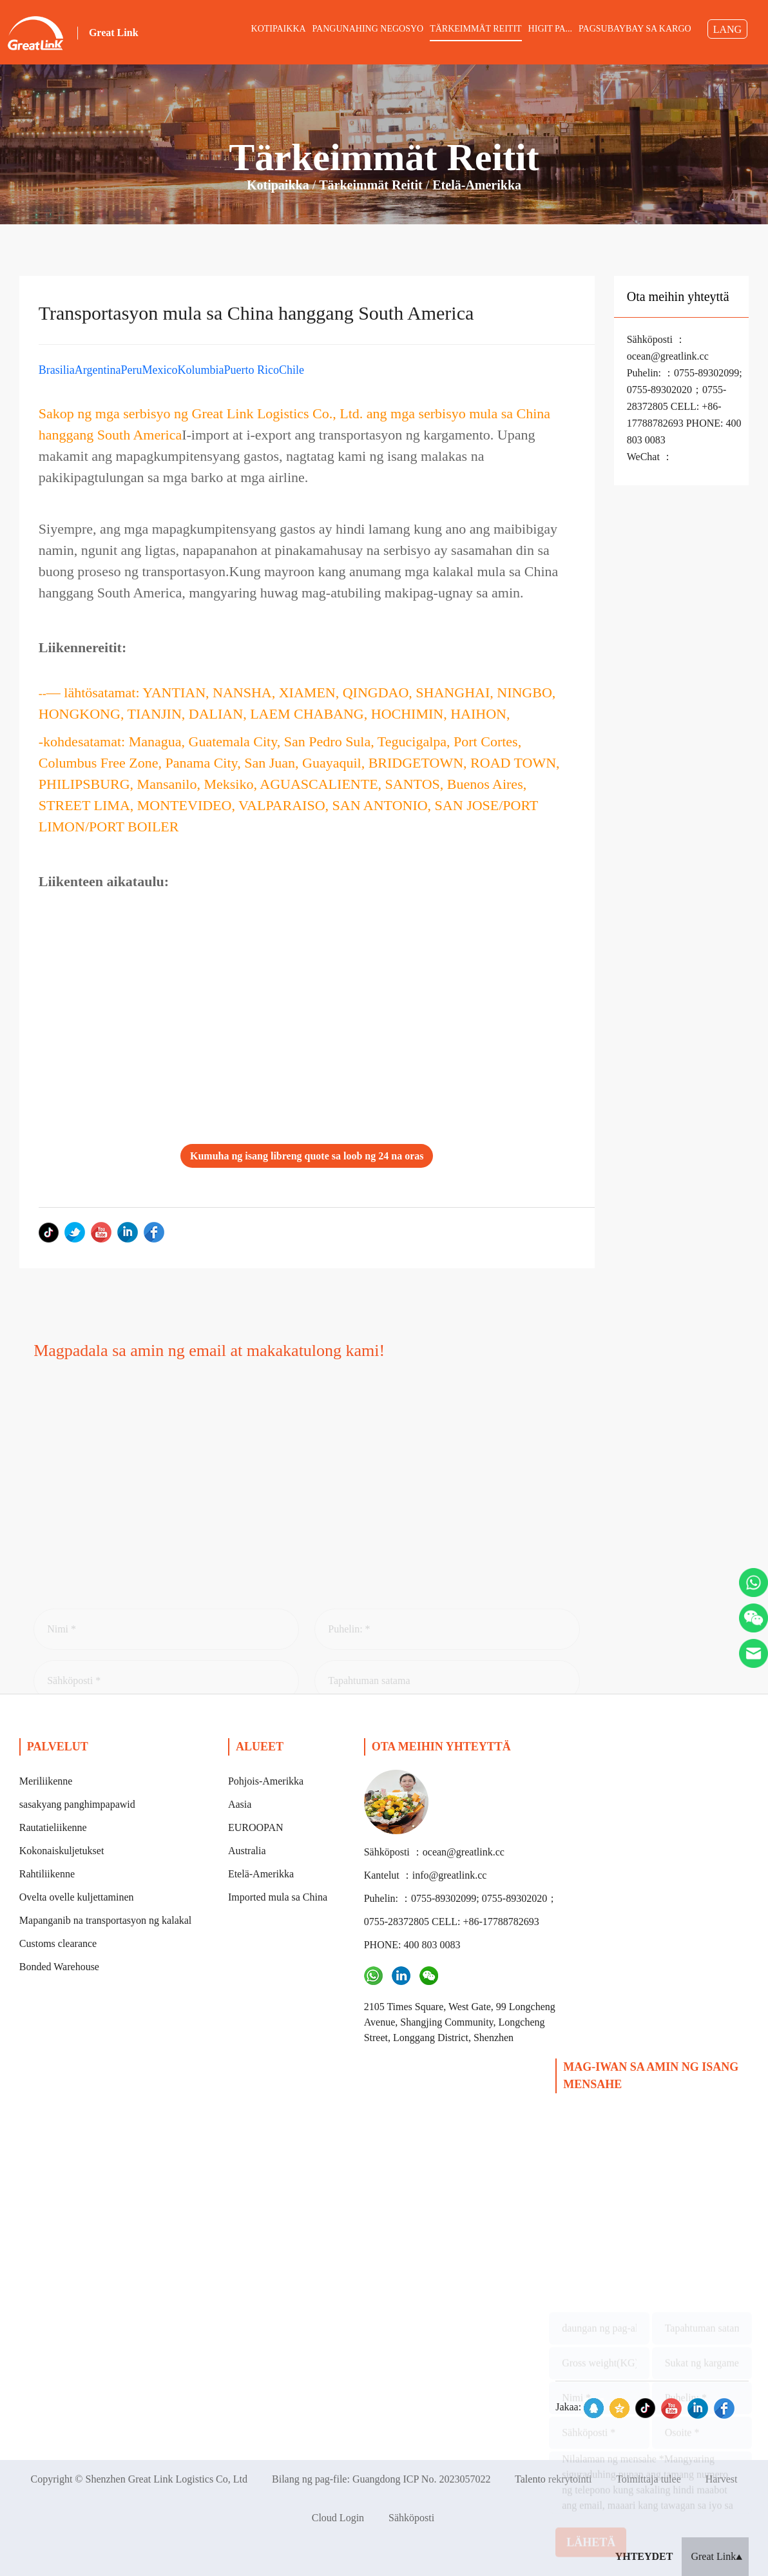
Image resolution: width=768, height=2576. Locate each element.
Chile (291, 369)
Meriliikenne (46, 1781)
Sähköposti (411, 2517)
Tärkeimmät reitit (371, 185)
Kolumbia (200, 369)
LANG (727, 29)
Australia (247, 1850)
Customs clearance (58, 1943)
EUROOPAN (255, 1827)
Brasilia (57, 369)
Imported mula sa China (277, 1897)
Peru (131, 369)
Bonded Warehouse (59, 1966)
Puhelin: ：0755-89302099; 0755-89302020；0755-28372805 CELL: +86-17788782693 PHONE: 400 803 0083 (684, 406)
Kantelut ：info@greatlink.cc (425, 1875)
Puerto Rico (251, 369)
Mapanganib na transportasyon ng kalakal (105, 1920)
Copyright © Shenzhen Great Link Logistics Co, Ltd (138, 2479)
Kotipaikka (278, 185)
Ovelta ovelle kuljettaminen (76, 1897)
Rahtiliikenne (47, 1873)
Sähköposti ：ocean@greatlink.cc (434, 1851)
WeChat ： (650, 456)
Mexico (159, 369)
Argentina (98, 369)
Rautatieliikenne (53, 1827)
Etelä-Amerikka (476, 185)
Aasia (239, 1804)
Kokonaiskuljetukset (61, 1850)
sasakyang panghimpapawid (77, 1804)
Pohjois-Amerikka (265, 1781)
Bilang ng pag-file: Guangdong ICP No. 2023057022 (381, 2479)
